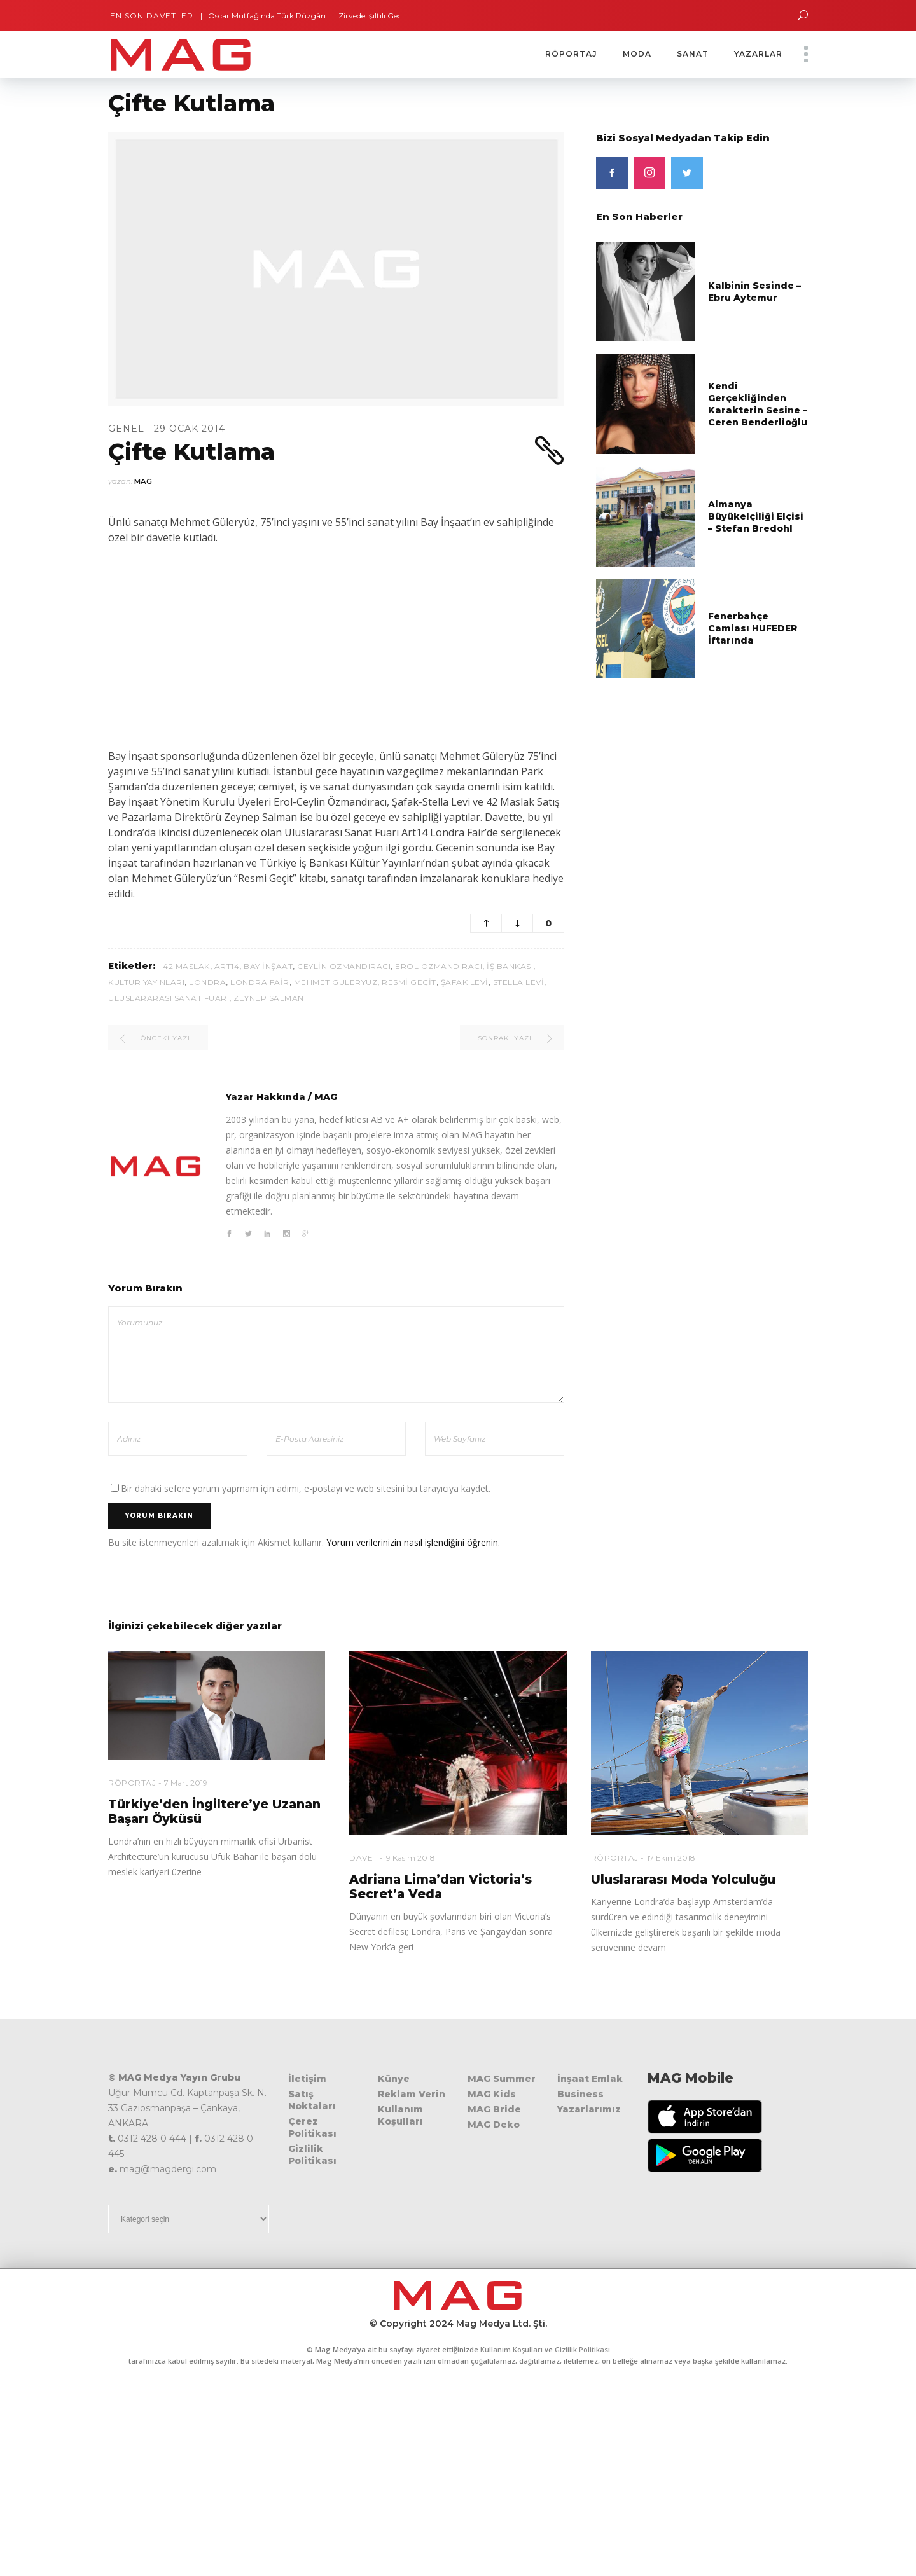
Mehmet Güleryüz (336, 982)
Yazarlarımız (589, 2109)
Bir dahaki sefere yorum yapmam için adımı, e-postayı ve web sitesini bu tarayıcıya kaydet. (305, 1488)
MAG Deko (494, 2124)
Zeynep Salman (268, 998)
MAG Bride (494, 2109)
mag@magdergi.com (168, 2169)
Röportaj (132, 1782)
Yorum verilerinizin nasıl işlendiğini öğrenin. (413, 1542)
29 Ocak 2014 (189, 428)
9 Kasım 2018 (410, 1858)
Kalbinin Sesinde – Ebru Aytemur (754, 291)
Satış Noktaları (312, 2100)
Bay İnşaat (268, 966)
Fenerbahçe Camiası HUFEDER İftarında (752, 628)
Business (580, 2094)
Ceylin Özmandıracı (344, 966)
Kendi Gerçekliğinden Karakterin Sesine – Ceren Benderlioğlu (757, 404)
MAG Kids (492, 2094)
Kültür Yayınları (146, 982)
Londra (207, 982)
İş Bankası (510, 966)
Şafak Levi (465, 982)
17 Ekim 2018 (671, 1858)
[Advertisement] (336, 647)
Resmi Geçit (409, 982)
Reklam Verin (411, 2094)
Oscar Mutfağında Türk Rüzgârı (262, 15)
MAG (143, 481)
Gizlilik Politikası (312, 2154)
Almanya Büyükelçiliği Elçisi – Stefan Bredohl (755, 516)
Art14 (227, 966)
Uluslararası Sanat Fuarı (168, 998)
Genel (126, 428)
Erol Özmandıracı (438, 966)
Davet (363, 1858)
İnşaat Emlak (590, 2078)
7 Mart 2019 (185, 1782)
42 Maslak (186, 966)
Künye (394, 2078)
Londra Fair (259, 982)
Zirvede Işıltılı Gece (367, 15)
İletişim (307, 2078)
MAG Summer (502, 2078)
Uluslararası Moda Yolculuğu (683, 1879)
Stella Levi (519, 982)
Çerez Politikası (312, 2127)
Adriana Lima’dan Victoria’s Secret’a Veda (440, 1886)
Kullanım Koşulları (400, 2115)
